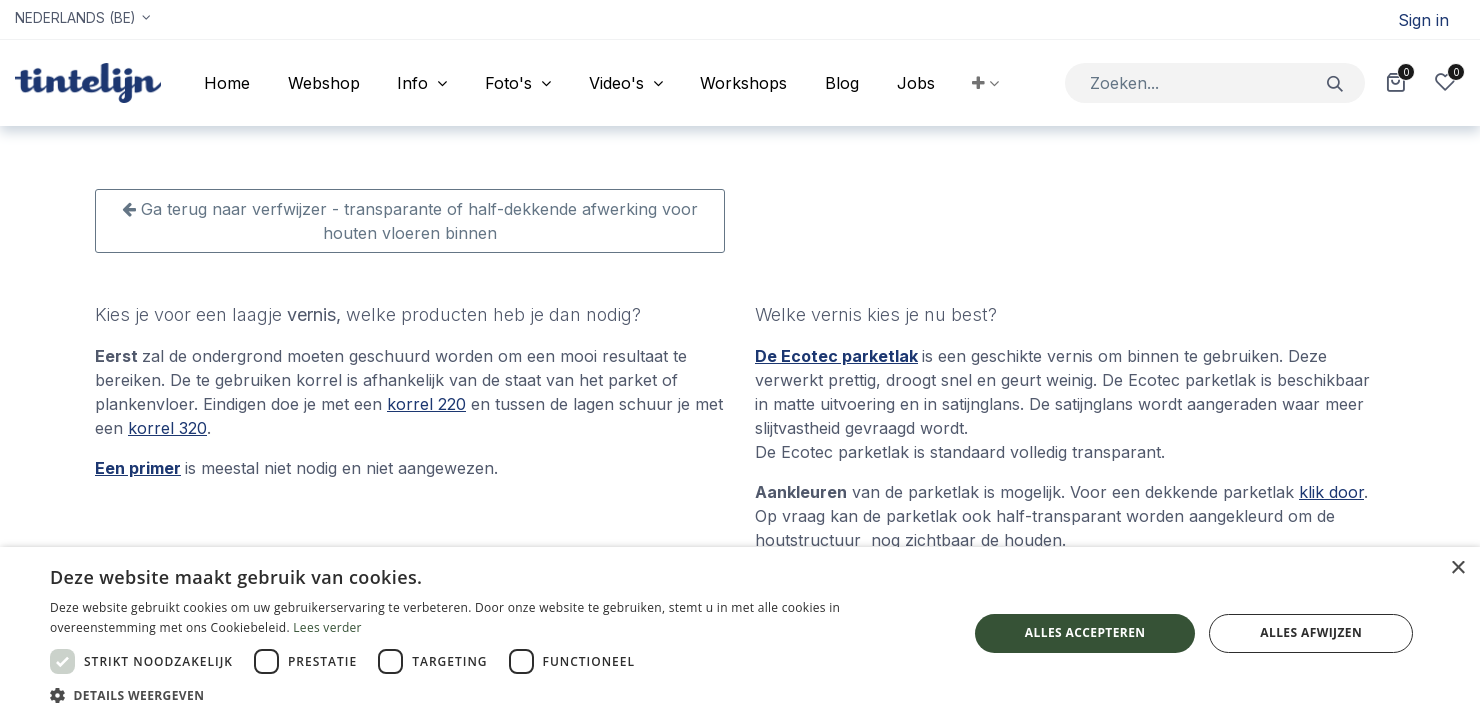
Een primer (138, 468)
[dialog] (740, 633)
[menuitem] (227, 83)
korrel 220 (426, 404)
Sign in (1423, 20)
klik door (1331, 492)
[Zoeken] (1335, 82)
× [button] (1457, 568)
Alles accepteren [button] (1085, 632)
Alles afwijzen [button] (1311, 632)
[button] (985, 83)
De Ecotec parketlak (836, 356)
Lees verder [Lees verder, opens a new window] (327, 627)
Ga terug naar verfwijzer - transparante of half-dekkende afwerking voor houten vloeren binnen (410, 221)
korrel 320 (167, 428)
